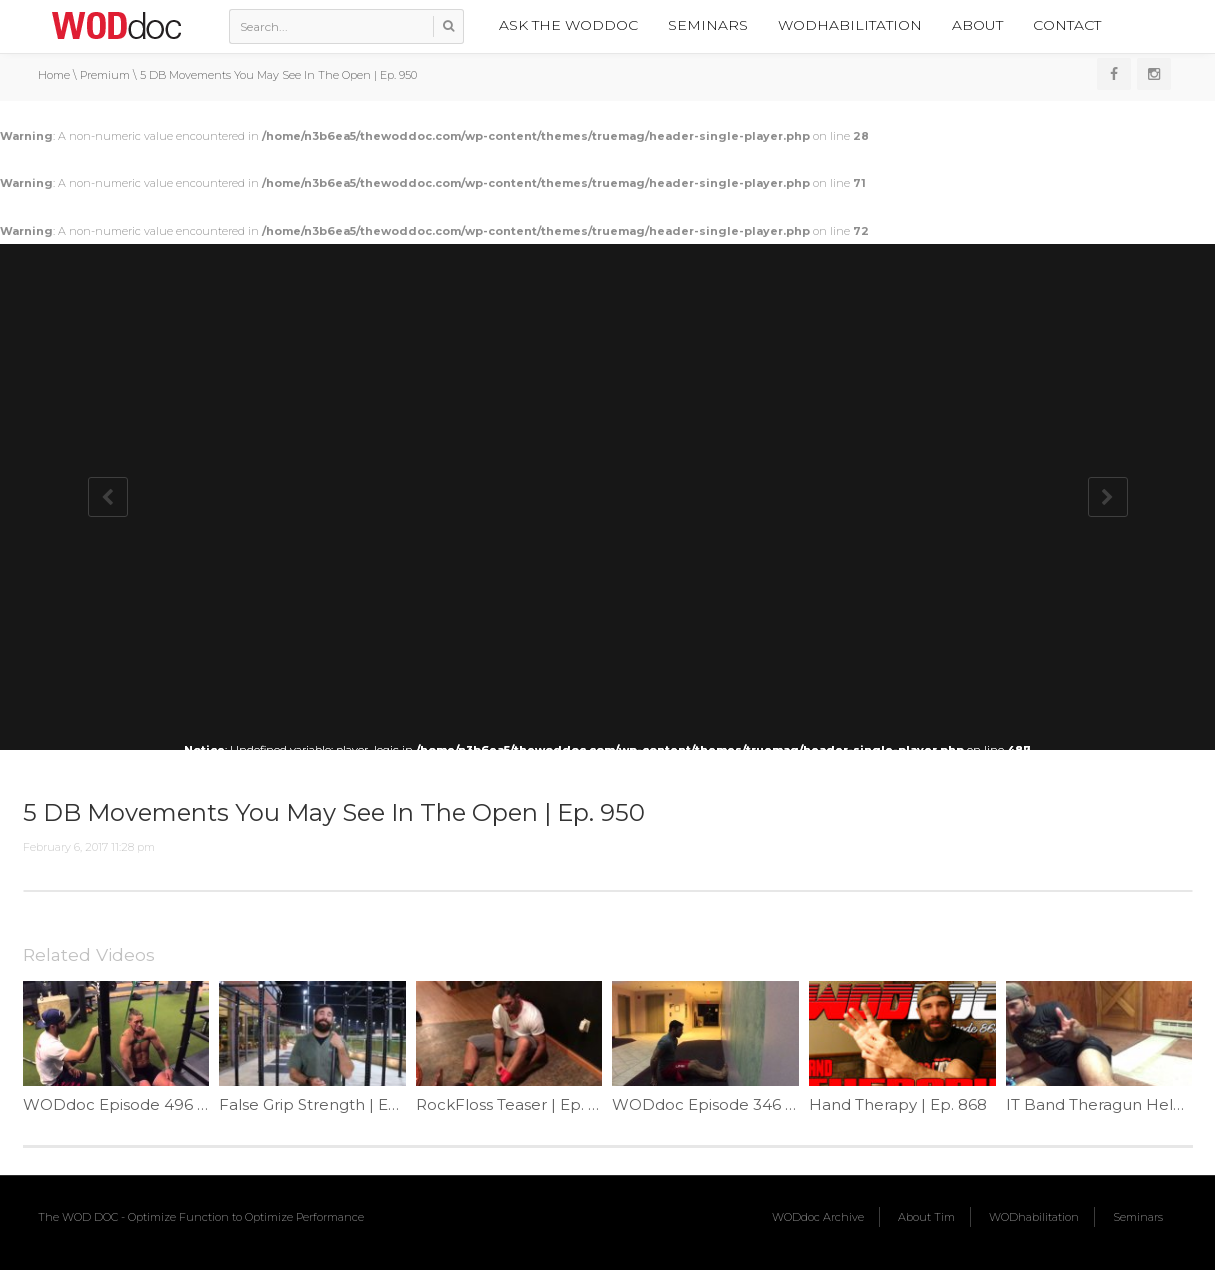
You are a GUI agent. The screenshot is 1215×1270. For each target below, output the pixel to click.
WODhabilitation (850, 25)
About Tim (926, 1217)
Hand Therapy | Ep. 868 (898, 1104)
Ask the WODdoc (568, 25)
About (977, 25)
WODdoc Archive (818, 1217)
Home (54, 75)
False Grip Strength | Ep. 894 (327, 1104)
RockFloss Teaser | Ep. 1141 (516, 1104)
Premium (105, 75)
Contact (1067, 25)
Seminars (708, 25)
